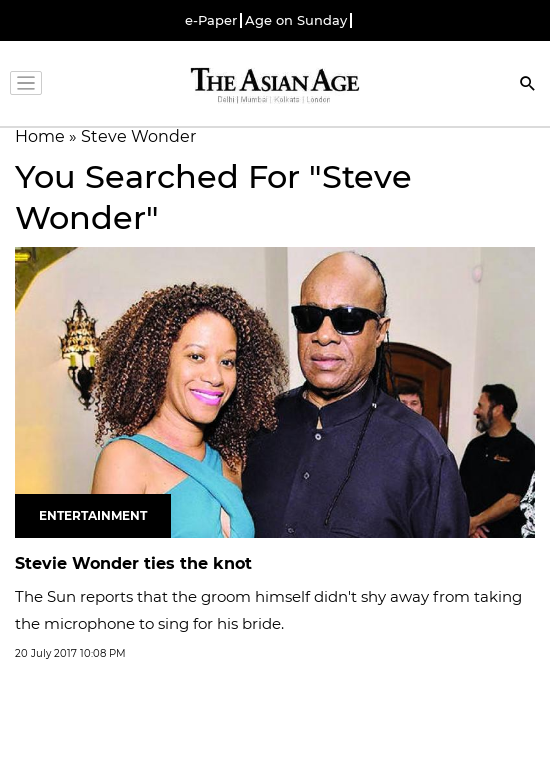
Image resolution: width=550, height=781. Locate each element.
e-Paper (211, 20)
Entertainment (93, 515)
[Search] (528, 85)
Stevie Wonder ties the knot (133, 563)
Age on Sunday (296, 20)
